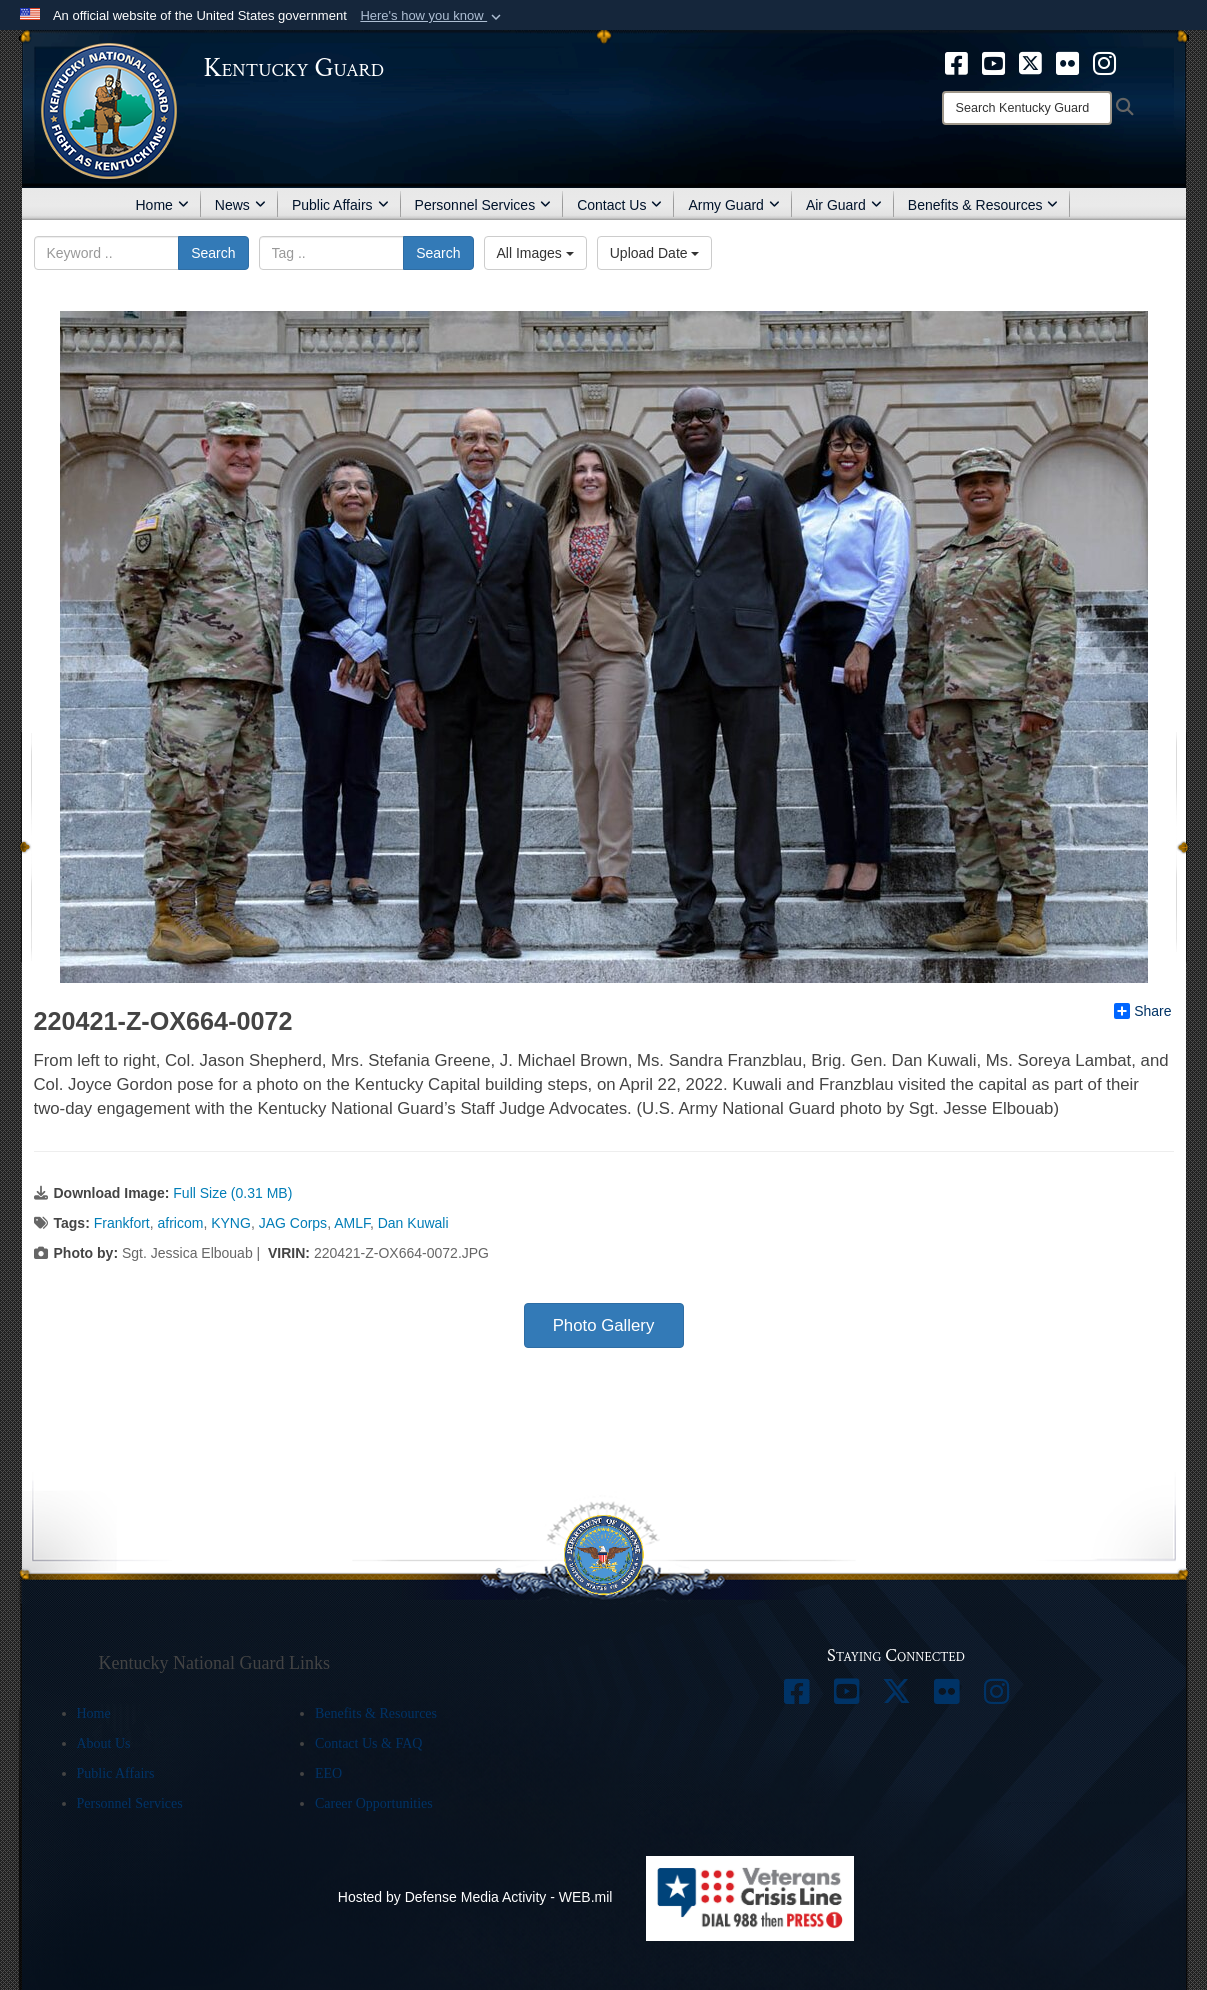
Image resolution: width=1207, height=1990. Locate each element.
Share (1142, 1011)
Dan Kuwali (413, 1223)
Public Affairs (340, 205)
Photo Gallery (604, 1325)
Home (162, 205)
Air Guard (844, 205)
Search (213, 253)
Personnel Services (483, 205)
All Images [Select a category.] (535, 253)
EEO (328, 1773)
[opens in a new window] (956, 62)
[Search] (1027, 108)
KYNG (231, 1223)
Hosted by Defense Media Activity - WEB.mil (475, 1897)
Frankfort (122, 1223)
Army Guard (733, 205)
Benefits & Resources (983, 205)
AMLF (352, 1223)
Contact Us (619, 205)
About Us (104, 1743)
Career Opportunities (374, 1803)
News (240, 205)
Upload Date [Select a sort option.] (655, 253)
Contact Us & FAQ (368, 1743)
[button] (432, 16)
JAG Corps (293, 1223)
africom (181, 1223)
